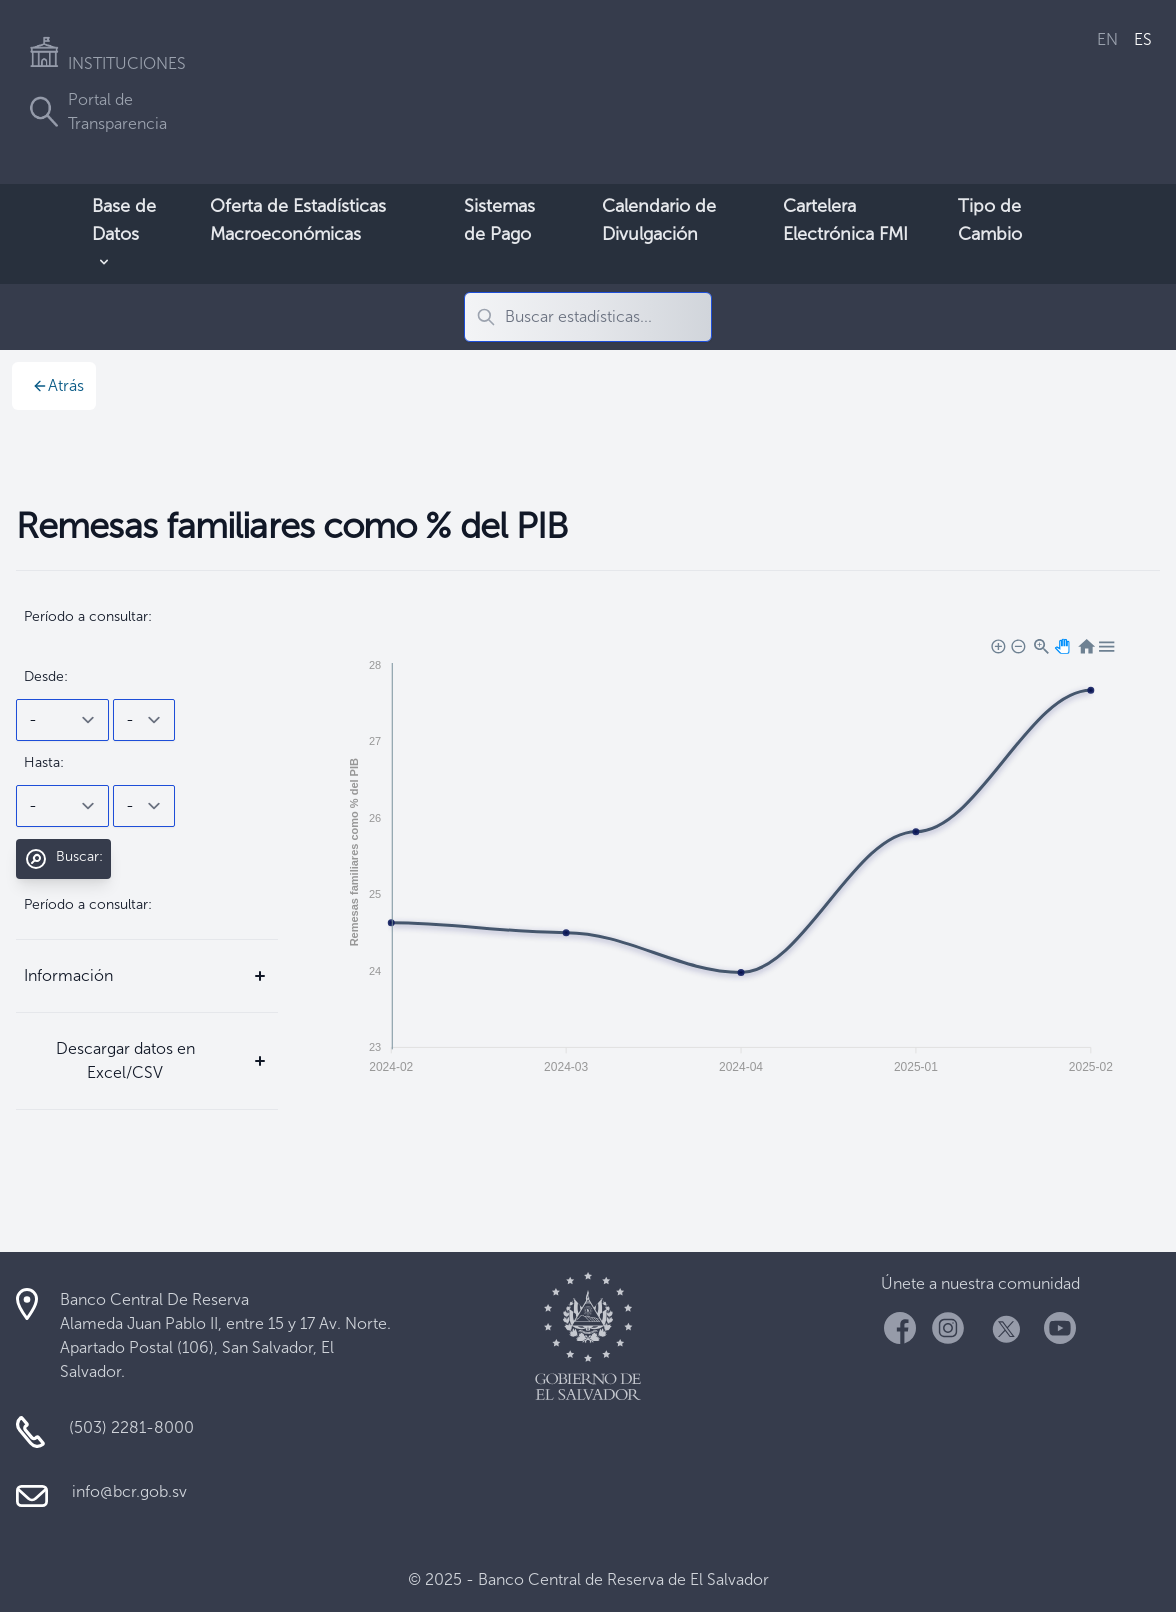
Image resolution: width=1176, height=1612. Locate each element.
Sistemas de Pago (499, 220)
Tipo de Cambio (990, 220)
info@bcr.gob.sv (129, 1491)
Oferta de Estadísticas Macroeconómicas (298, 220)
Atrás (58, 385)
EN (1107, 39)
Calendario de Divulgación (659, 220)
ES (1143, 39)
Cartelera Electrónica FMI (845, 220)
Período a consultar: (88, 616)
